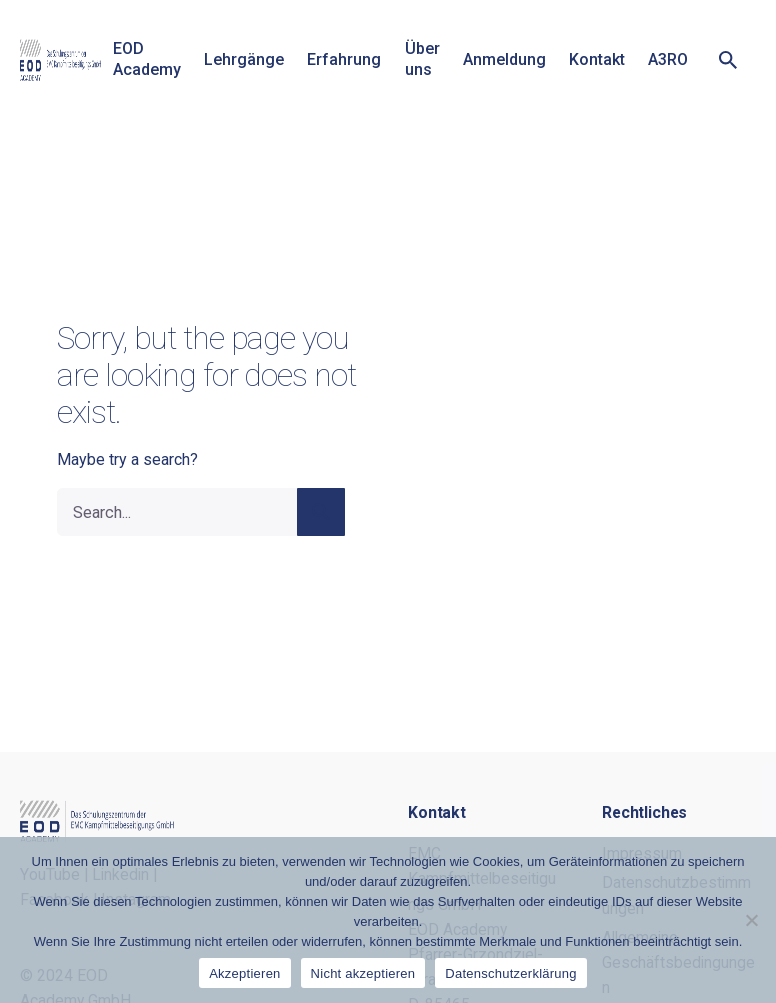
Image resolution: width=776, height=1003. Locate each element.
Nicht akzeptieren (363, 973)
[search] (321, 512)
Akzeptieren (244, 973)
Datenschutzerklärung (510, 973)
